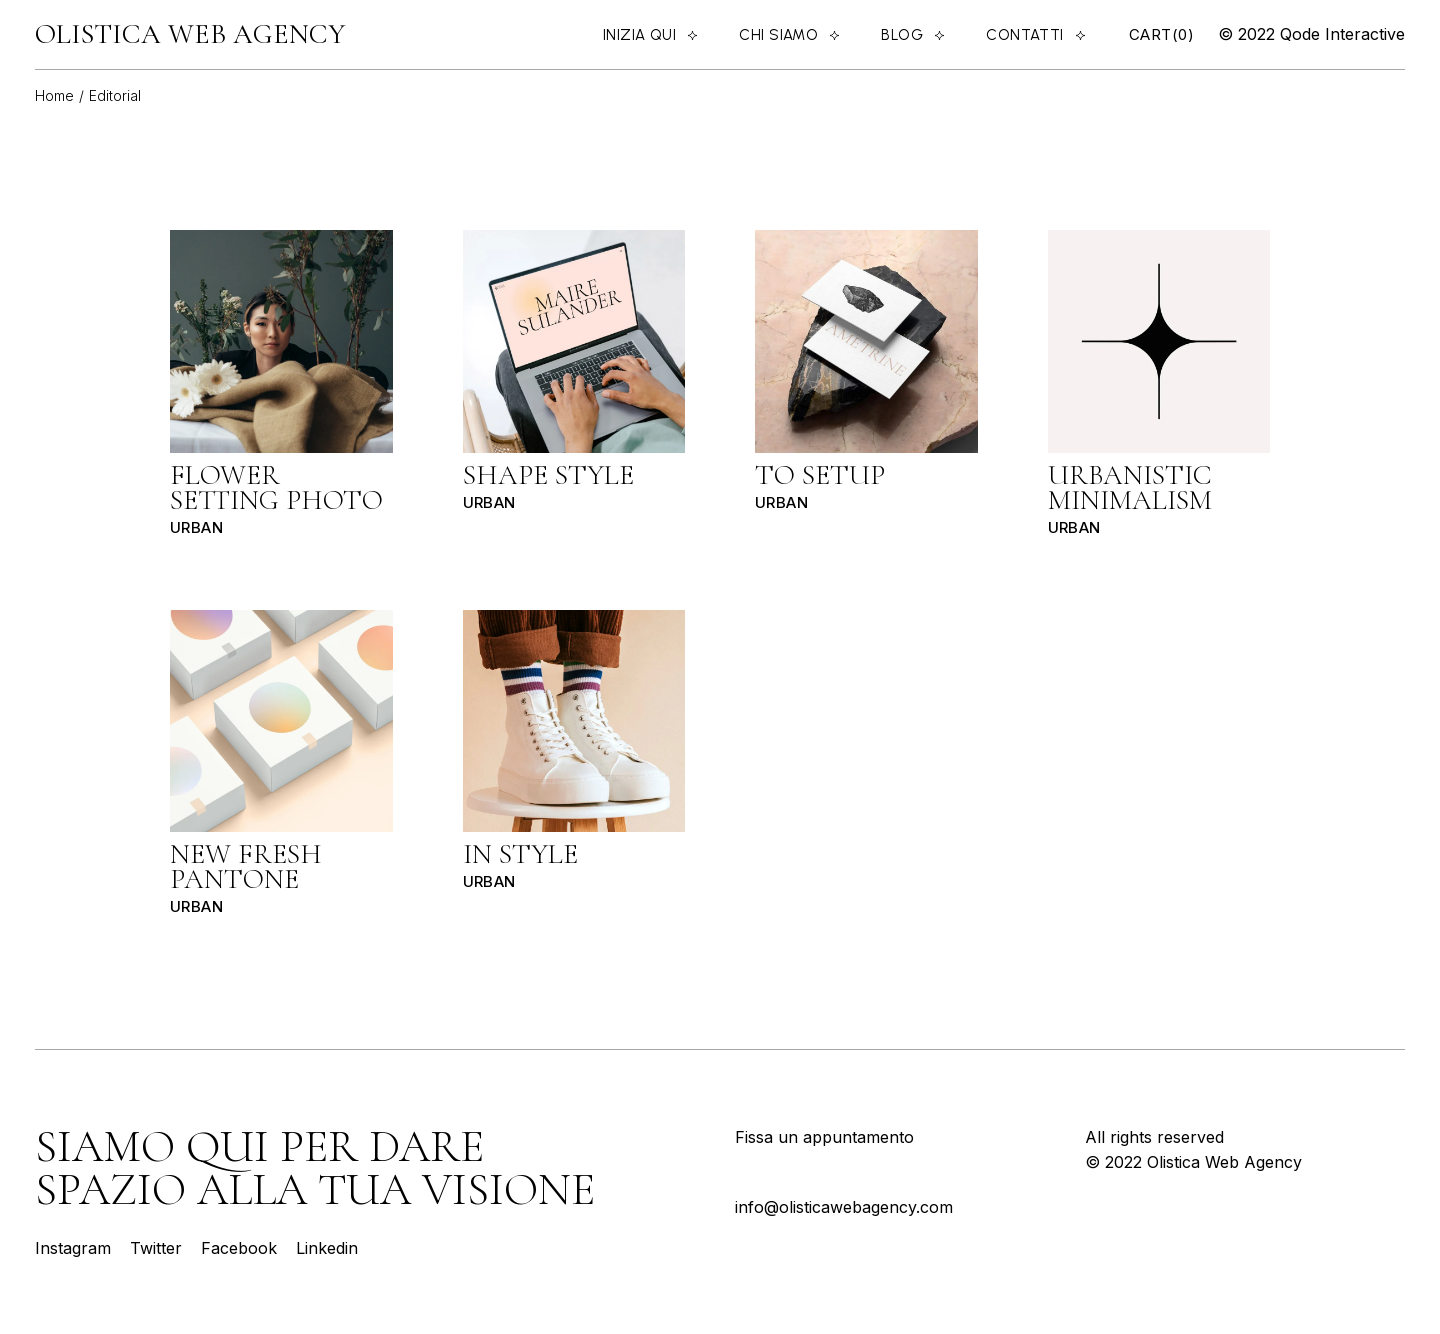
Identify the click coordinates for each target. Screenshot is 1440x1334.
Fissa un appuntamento (824, 1137)
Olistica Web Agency (190, 34)
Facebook (239, 1248)
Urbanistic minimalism (1130, 487)
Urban (196, 527)
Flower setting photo (276, 487)
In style (520, 854)
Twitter (156, 1248)
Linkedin (327, 1248)
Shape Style (548, 475)
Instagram (75, 1248)
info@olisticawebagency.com (844, 1207)
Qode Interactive (1340, 34)
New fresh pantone (246, 866)
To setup (820, 475)
